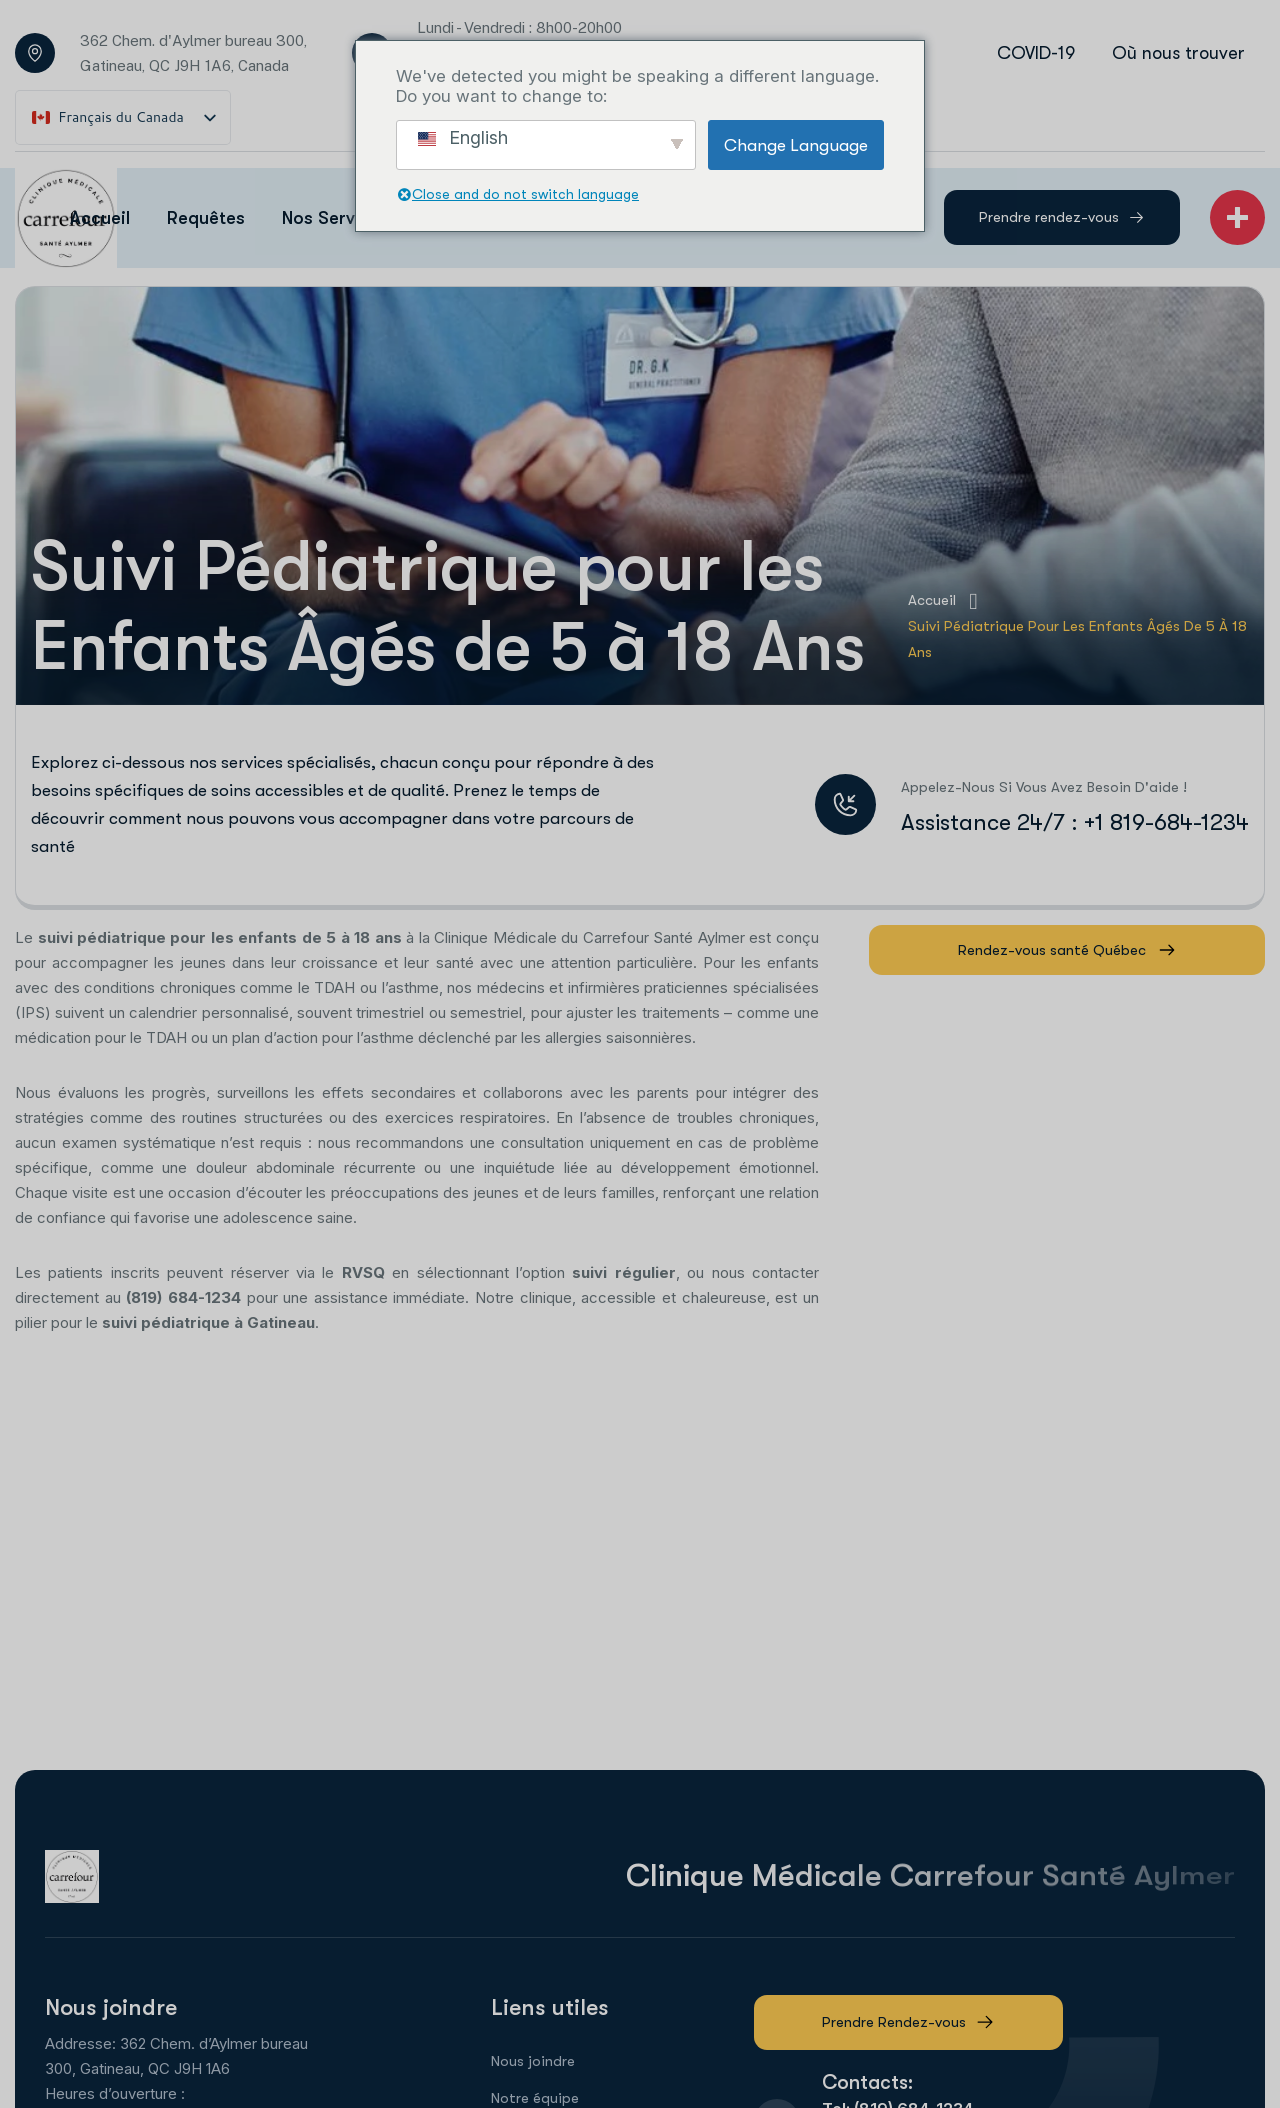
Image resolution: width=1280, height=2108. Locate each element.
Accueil (942, 601)
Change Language (796, 145)
